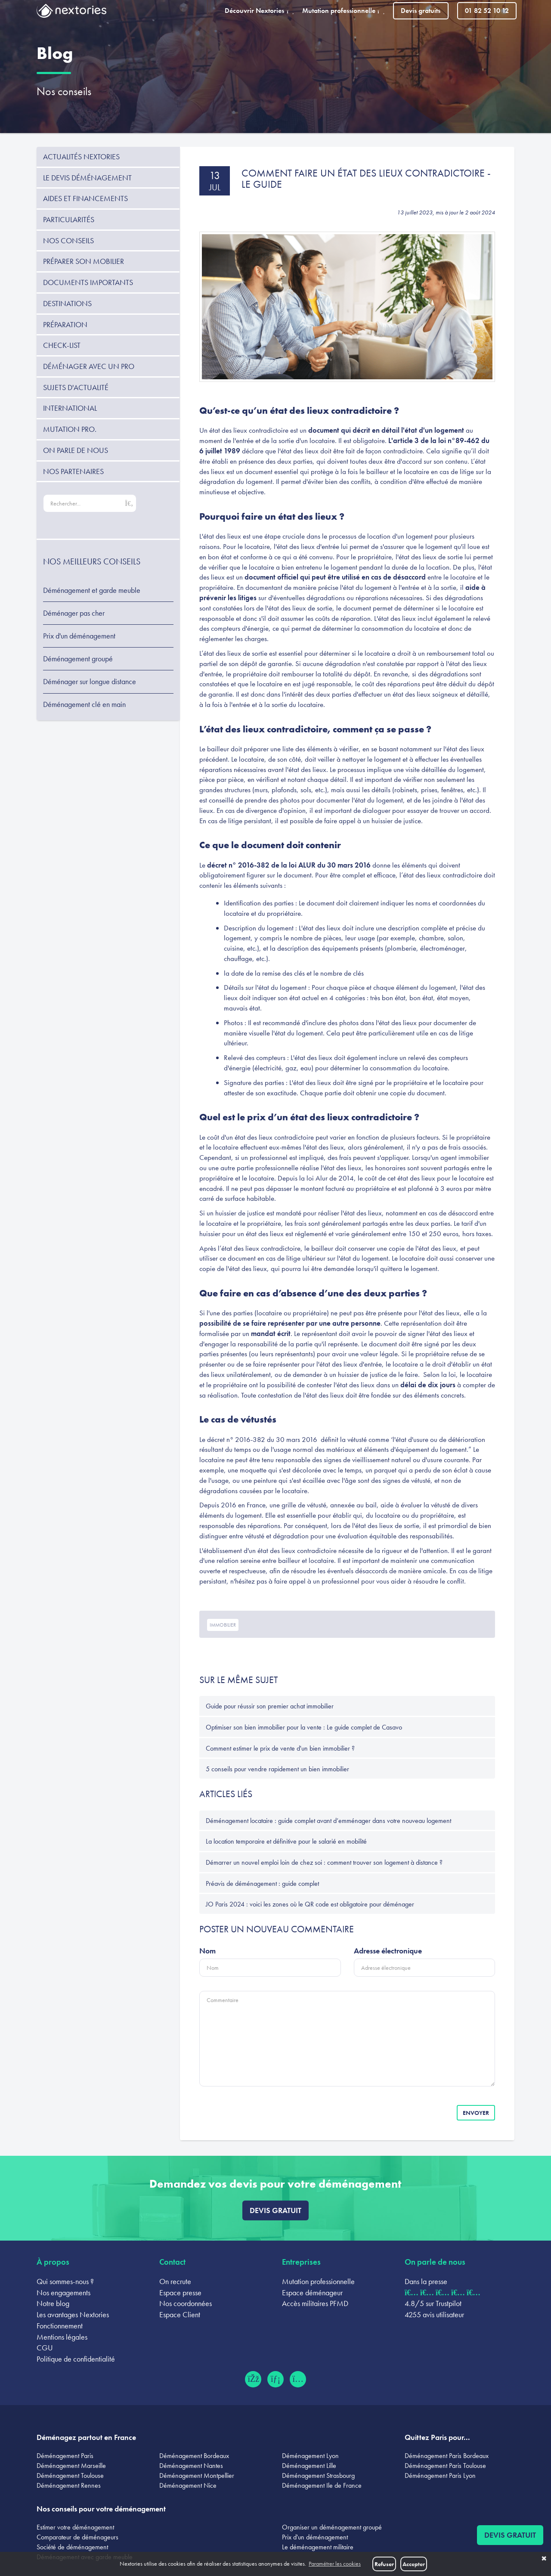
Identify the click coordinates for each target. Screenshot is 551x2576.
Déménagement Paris (65, 2455)
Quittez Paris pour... (437, 2437)
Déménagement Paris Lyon (440, 2475)
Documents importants (88, 282)
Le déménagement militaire (317, 2546)
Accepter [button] (413, 2564)
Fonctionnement (60, 2326)
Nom (207, 1951)
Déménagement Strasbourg (318, 2475)
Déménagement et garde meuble (91, 590)
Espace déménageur (312, 2292)
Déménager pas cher (74, 613)
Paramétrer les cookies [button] (335, 2563)
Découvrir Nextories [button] (259, 10)
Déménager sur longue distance (89, 681)
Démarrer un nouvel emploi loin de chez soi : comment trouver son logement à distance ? (324, 1862)
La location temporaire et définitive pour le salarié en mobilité (286, 1841)
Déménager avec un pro (88, 366)
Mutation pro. (69, 429)
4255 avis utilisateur (434, 2314)
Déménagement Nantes (191, 2465)
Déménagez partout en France (86, 2437)
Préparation (65, 324)
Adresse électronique (388, 1951)
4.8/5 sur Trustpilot (433, 2303)
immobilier (223, 1624)
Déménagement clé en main (84, 704)
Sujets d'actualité (75, 387)
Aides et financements (85, 198)
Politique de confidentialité (76, 2359)
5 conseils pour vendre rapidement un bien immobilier (277, 1768)
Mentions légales (62, 2337)
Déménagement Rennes (69, 2485)
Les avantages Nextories (73, 2314)
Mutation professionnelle (318, 2281)
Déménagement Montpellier (196, 2475)
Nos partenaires (73, 471)
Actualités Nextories (81, 156)
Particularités (68, 219)
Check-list (61, 345)
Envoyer (476, 2113)
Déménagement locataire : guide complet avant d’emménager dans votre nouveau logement (328, 1820)
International (70, 408)
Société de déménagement (72, 2546)
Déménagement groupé (78, 658)
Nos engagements (63, 2292)
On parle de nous (75, 450)
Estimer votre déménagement (75, 2527)
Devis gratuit (275, 2210)
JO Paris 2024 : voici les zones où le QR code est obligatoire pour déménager (310, 1904)
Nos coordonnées (185, 2303)
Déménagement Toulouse (70, 2475)
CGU (45, 2348)
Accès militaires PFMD (315, 2303)
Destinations (67, 303)
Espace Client (179, 2314)
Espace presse (180, 2292)
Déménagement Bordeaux (194, 2455)
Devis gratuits (420, 10)
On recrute (175, 2281)
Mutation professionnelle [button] (343, 10)
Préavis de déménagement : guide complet (262, 1883)
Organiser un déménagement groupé (332, 2527)
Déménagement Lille (309, 2465)
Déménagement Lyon (310, 2455)
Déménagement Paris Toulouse (445, 2465)
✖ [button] (544, 2558)
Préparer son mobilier (83, 261)
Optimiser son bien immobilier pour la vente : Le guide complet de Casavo (304, 1727)
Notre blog (53, 2303)
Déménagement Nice (188, 2485)
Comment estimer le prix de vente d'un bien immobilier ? (280, 1748)
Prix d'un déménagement (79, 636)
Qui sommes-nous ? (65, 2281)
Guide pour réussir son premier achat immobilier (270, 1706)
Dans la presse (426, 2281)
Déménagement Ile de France (322, 2485)
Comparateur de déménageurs (77, 2537)
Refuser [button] (384, 2564)
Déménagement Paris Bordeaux (447, 2455)
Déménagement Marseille (71, 2465)
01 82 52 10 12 (487, 10)
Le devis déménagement (87, 178)
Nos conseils (64, 91)
